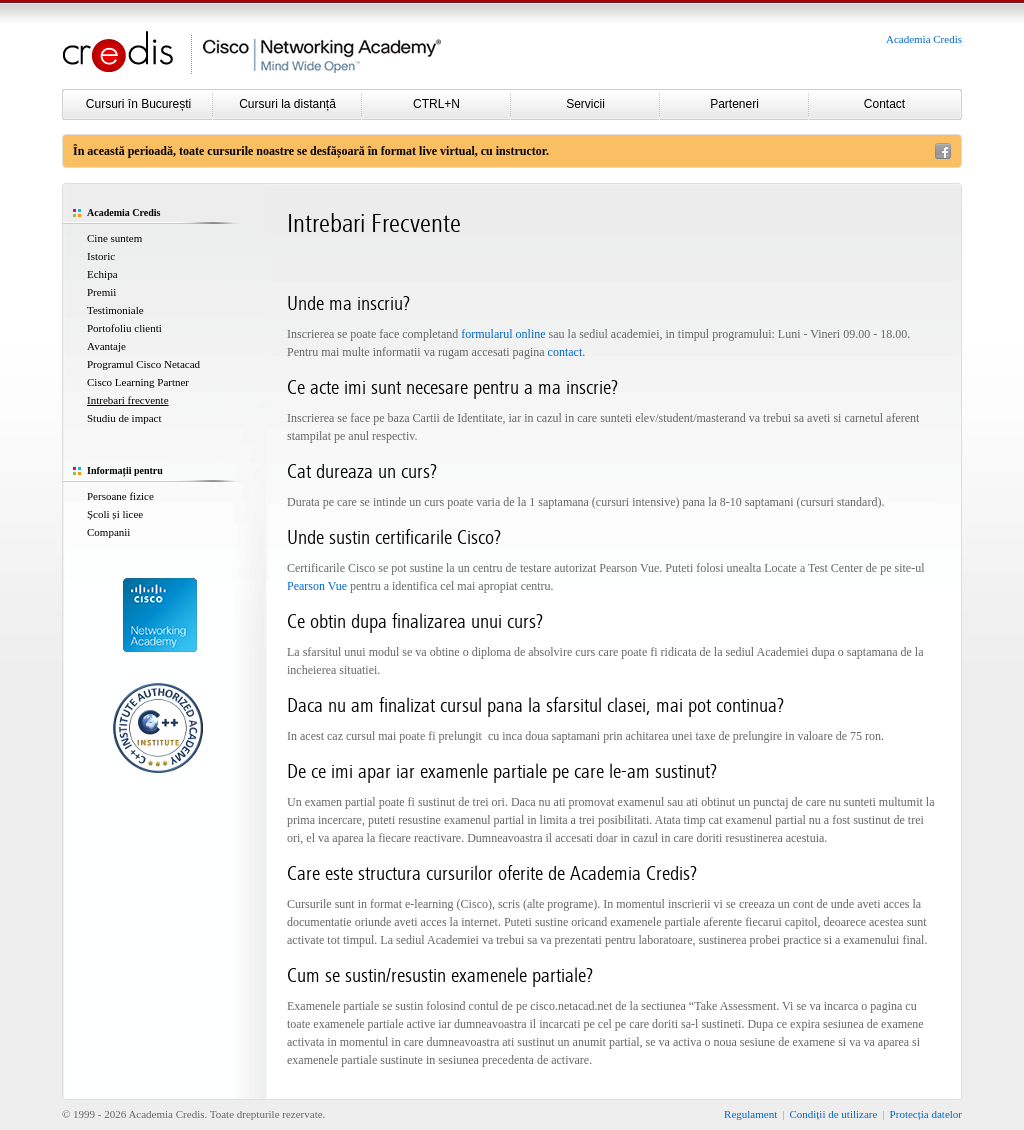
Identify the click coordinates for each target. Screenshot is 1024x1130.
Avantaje (106, 346)
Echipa (102, 274)
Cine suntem (114, 238)
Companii (108, 532)
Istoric (101, 256)
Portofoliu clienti (124, 328)
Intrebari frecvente (128, 400)
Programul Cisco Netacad (143, 364)
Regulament (750, 1114)
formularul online (503, 334)
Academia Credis (924, 39)
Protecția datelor (926, 1114)
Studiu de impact (124, 418)
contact (565, 352)
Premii (101, 292)
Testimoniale (115, 310)
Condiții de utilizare (833, 1114)
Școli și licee (115, 514)
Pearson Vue (317, 586)
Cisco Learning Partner (138, 382)
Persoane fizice (120, 496)
